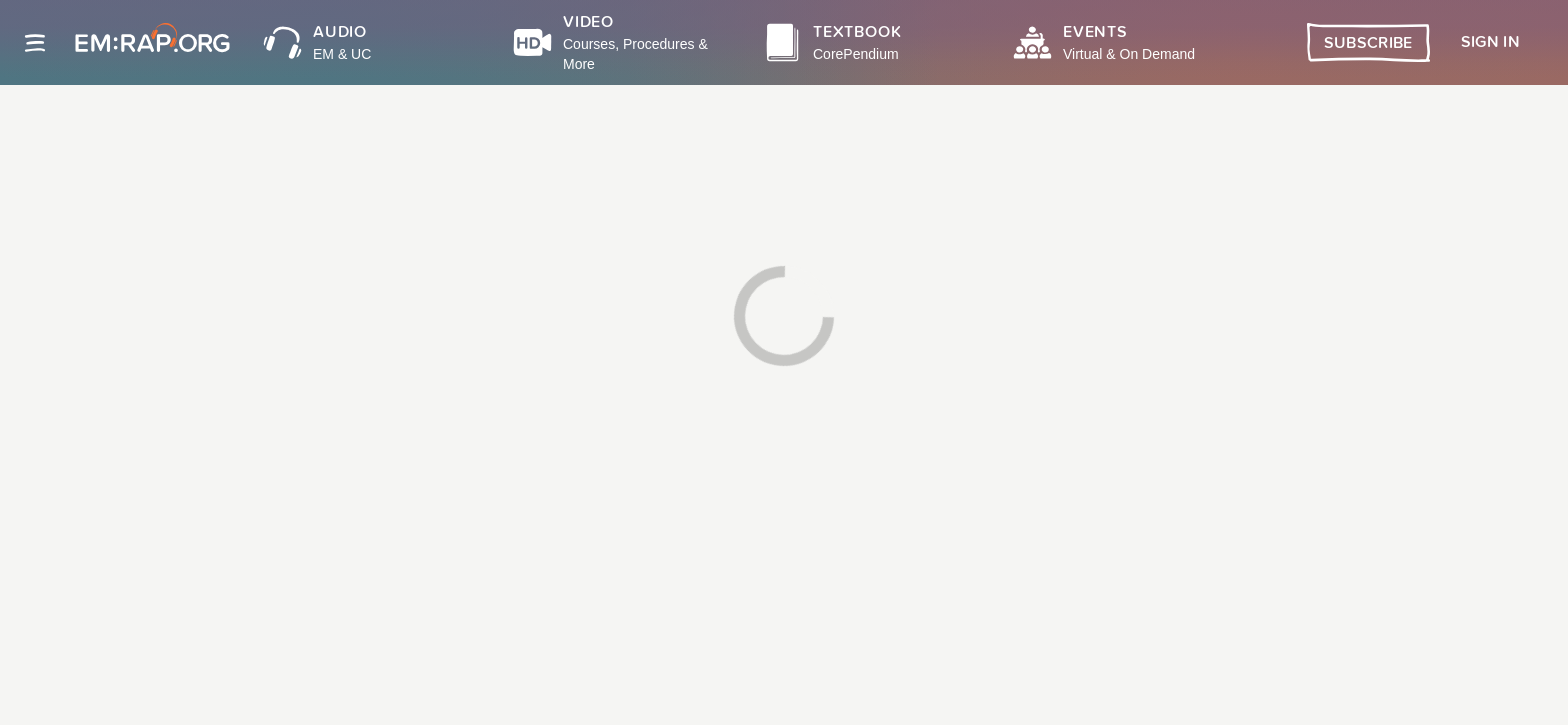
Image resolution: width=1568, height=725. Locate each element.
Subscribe (1368, 43)
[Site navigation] (35, 43)
